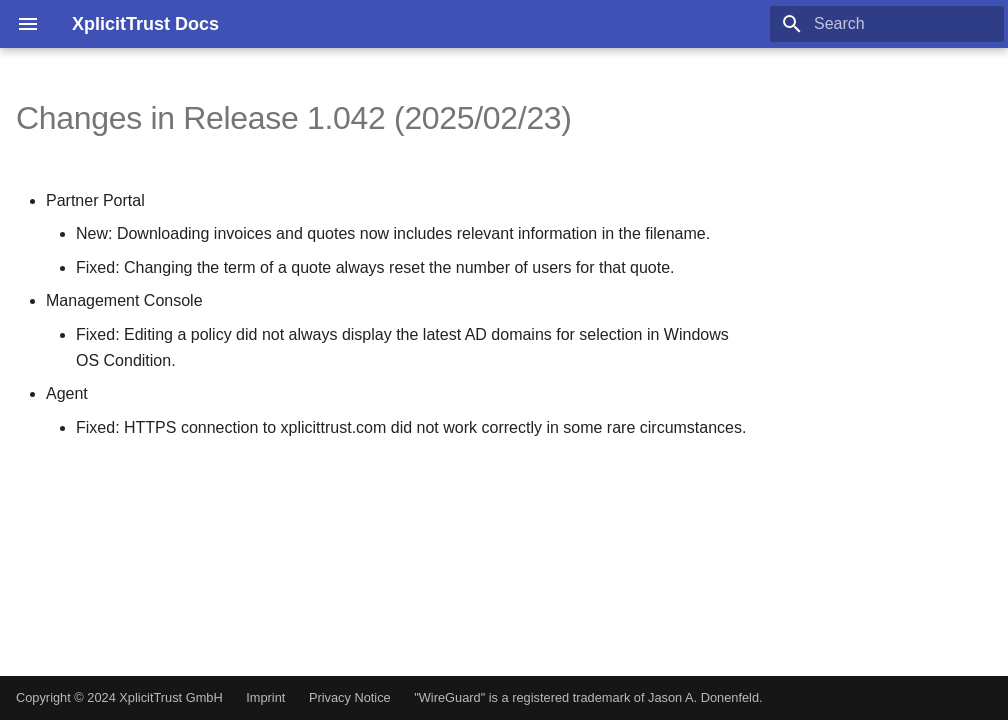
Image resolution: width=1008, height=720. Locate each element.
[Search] (887, 24)
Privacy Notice (350, 697)
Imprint (265, 697)
